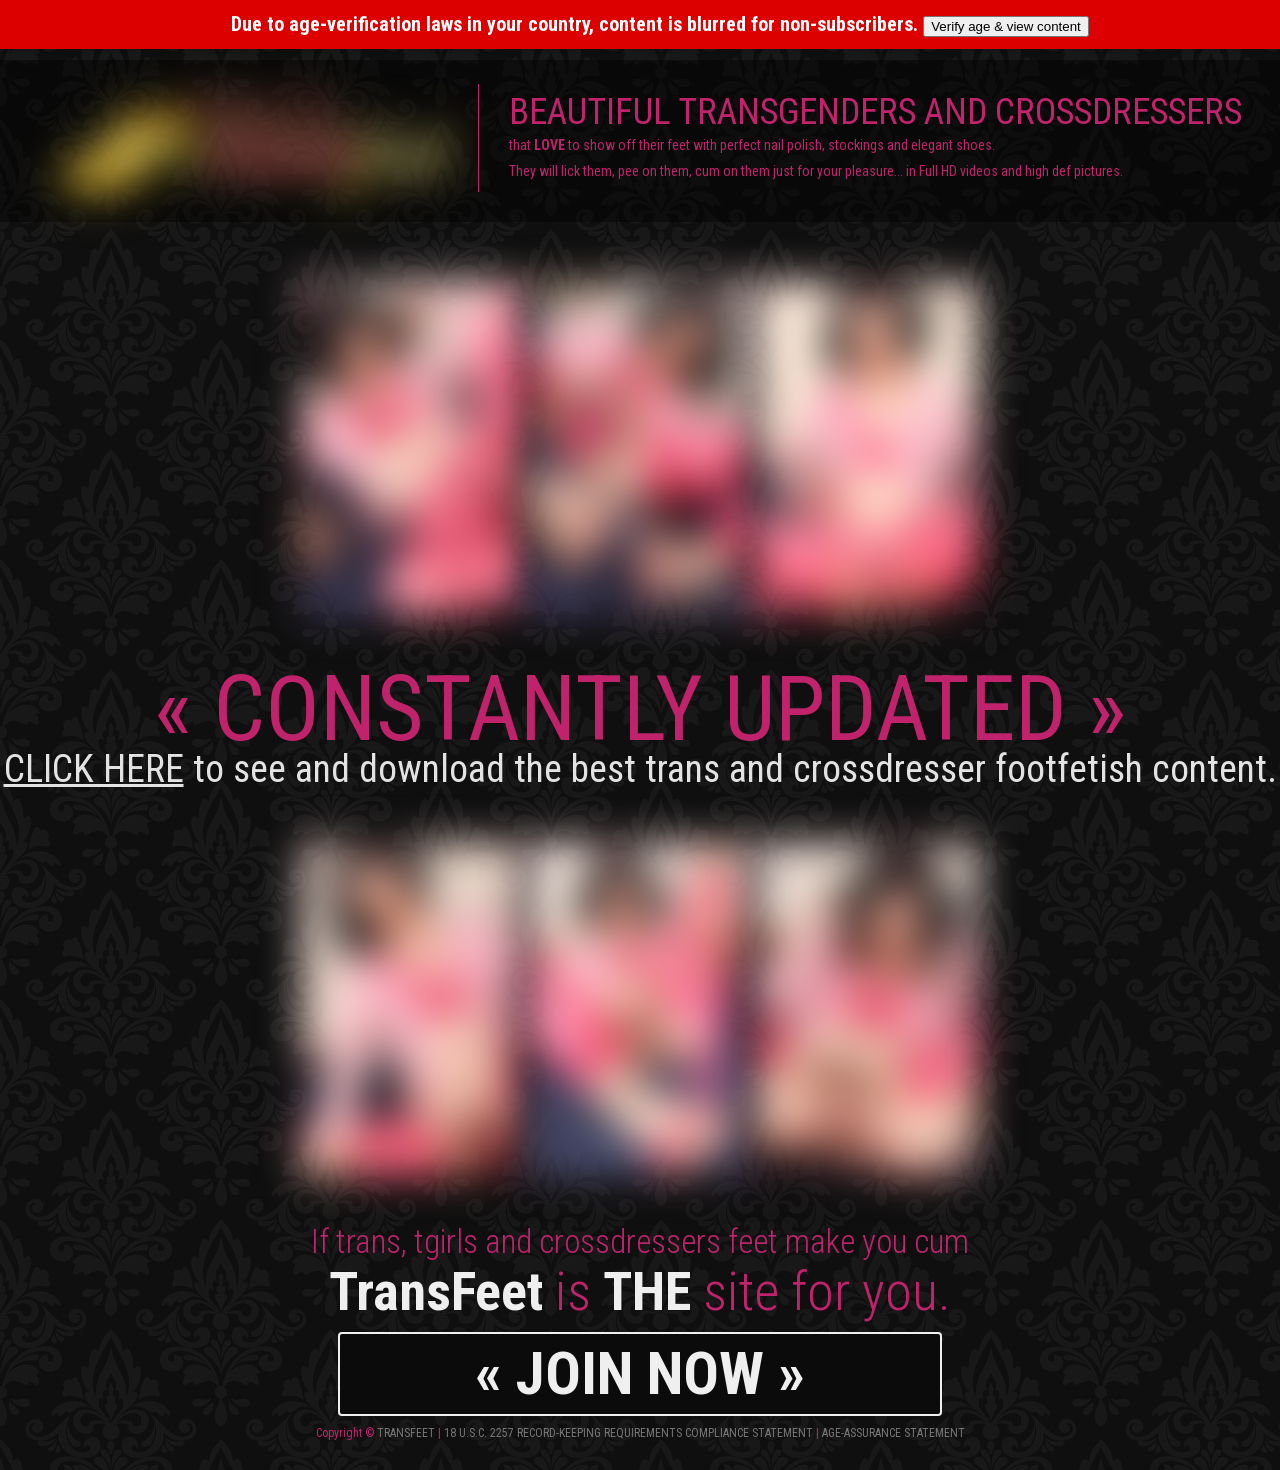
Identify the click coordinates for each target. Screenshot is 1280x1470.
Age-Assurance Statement (893, 1433)
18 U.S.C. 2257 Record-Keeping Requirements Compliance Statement (628, 1433)
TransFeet (406, 1433)
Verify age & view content (1006, 26)
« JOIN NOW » (640, 1373)
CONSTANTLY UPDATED (640, 723)
